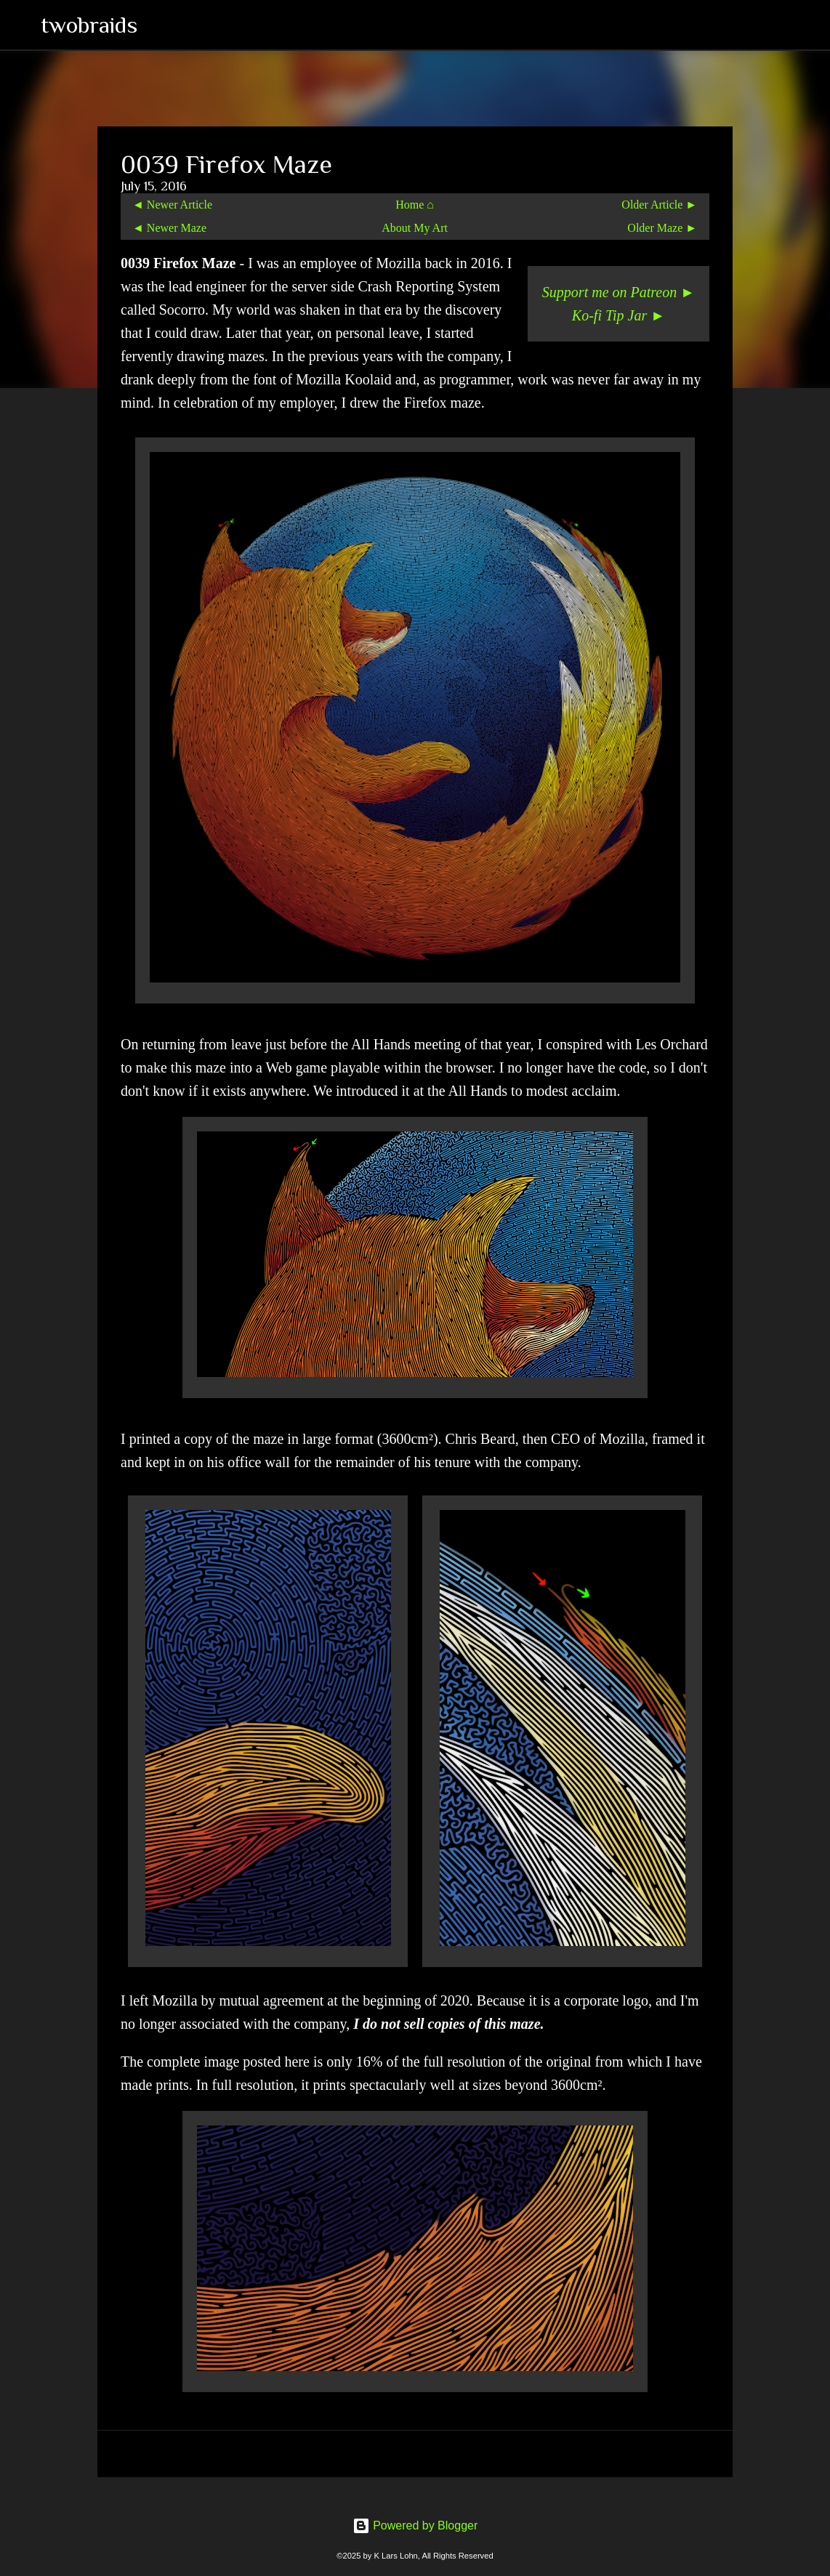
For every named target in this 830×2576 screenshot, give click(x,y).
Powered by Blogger (415, 2525)
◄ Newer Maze (169, 228)
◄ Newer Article (172, 204)
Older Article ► (659, 204)
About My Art (415, 228)
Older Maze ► (662, 228)
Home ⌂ (414, 204)
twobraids (89, 25)
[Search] (157, 24)
